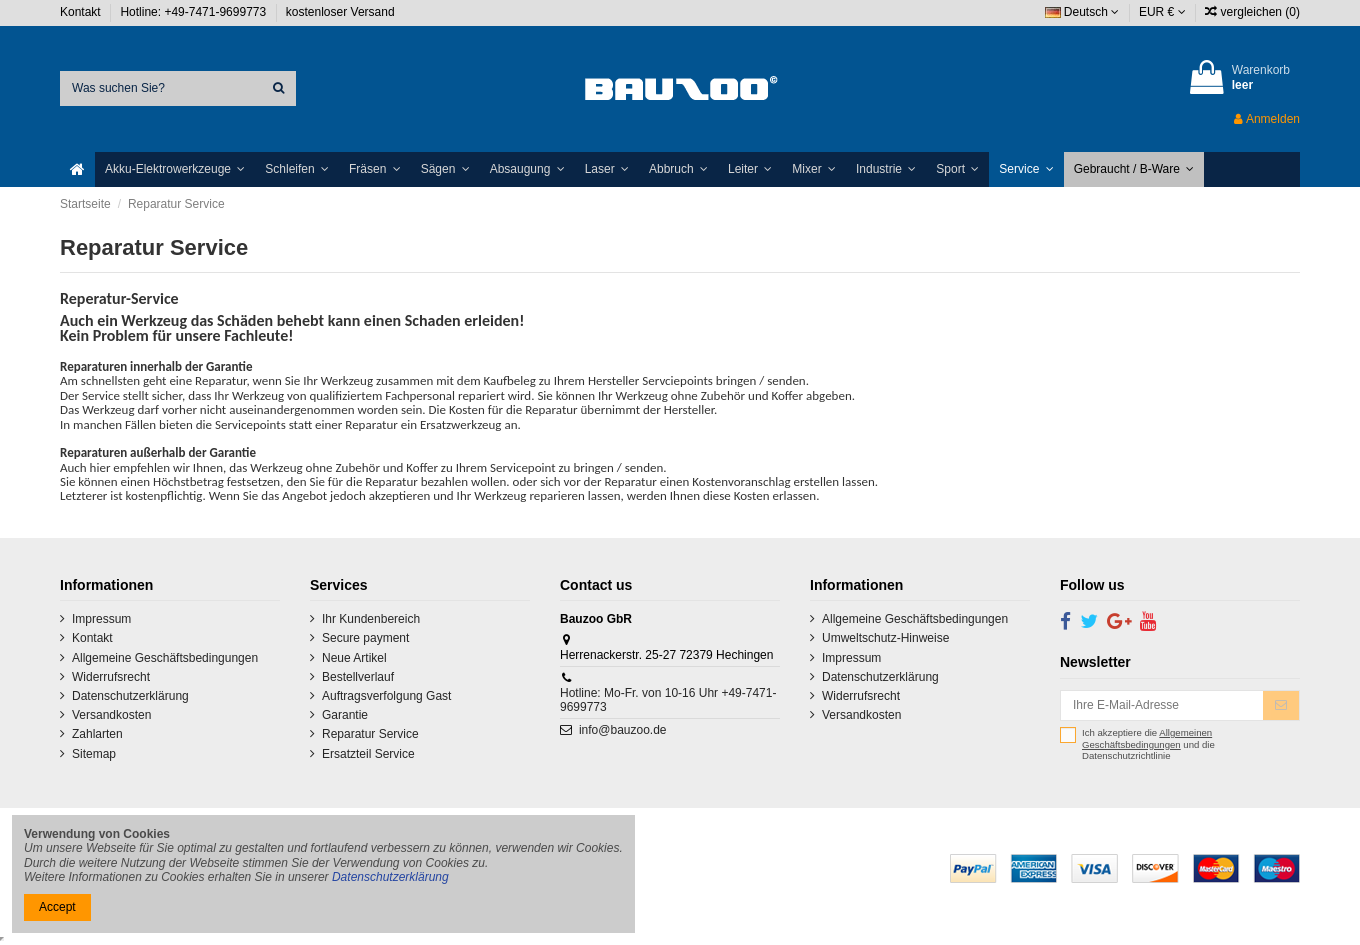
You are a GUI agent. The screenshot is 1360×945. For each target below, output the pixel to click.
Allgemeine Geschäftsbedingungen (165, 658)
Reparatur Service (370, 734)
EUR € (1162, 12)
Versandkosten (111, 715)
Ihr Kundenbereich (371, 619)
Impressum (101, 619)
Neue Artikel (354, 658)
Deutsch (1082, 12)
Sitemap (94, 754)
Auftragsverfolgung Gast (386, 696)
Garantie (345, 715)
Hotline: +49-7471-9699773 (194, 12)
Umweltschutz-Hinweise (885, 638)
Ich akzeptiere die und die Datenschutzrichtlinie (1148, 744)
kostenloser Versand (340, 12)
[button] (175, 169)
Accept (57, 907)
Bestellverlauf (358, 677)
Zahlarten (97, 734)
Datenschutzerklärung (130, 696)
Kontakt (82, 12)
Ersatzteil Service (368, 754)
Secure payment (365, 638)
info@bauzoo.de (623, 730)
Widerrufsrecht (111, 677)
